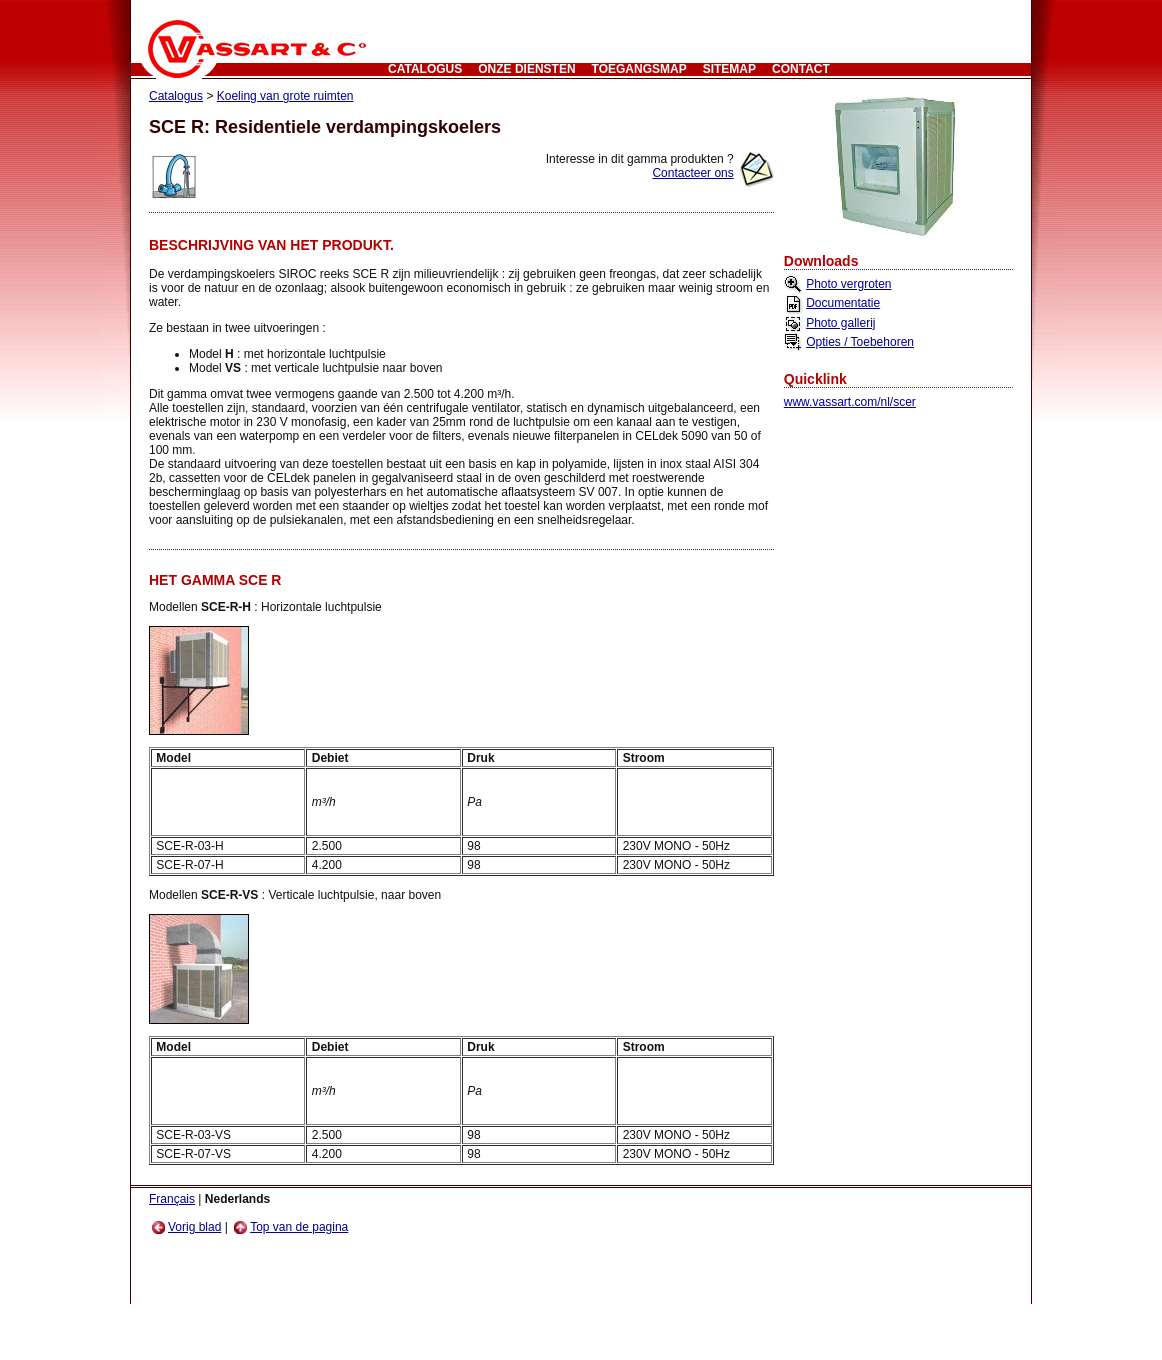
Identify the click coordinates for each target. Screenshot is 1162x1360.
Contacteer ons (692, 173)
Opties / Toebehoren (860, 342)
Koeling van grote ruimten (285, 96)
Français (172, 1199)
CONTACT (801, 69)
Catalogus (425, 69)
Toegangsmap (639, 69)
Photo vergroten (848, 284)
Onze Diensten (526, 69)
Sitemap (729, 69)
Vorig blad (186, 1227)
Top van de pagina (291, 1227)
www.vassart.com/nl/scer (850, 402)
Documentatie (843, 303)
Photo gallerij (840, 323)
